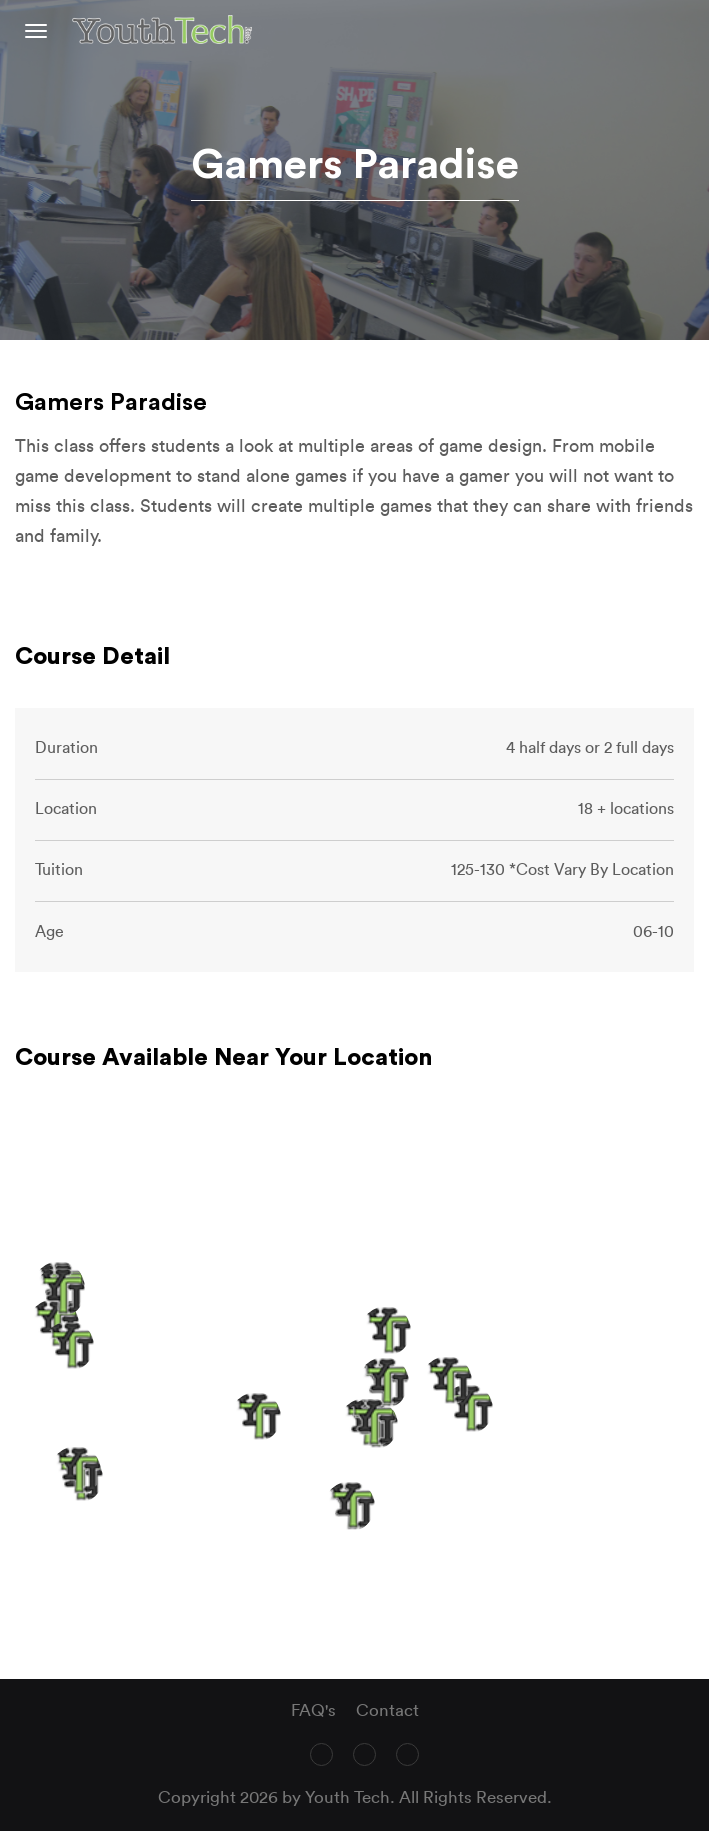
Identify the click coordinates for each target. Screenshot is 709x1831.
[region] (354, 1389)
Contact (387, 1710)
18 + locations (626, 809)
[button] (468, 1409)
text (686, 30)
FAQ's (313, 1710)
